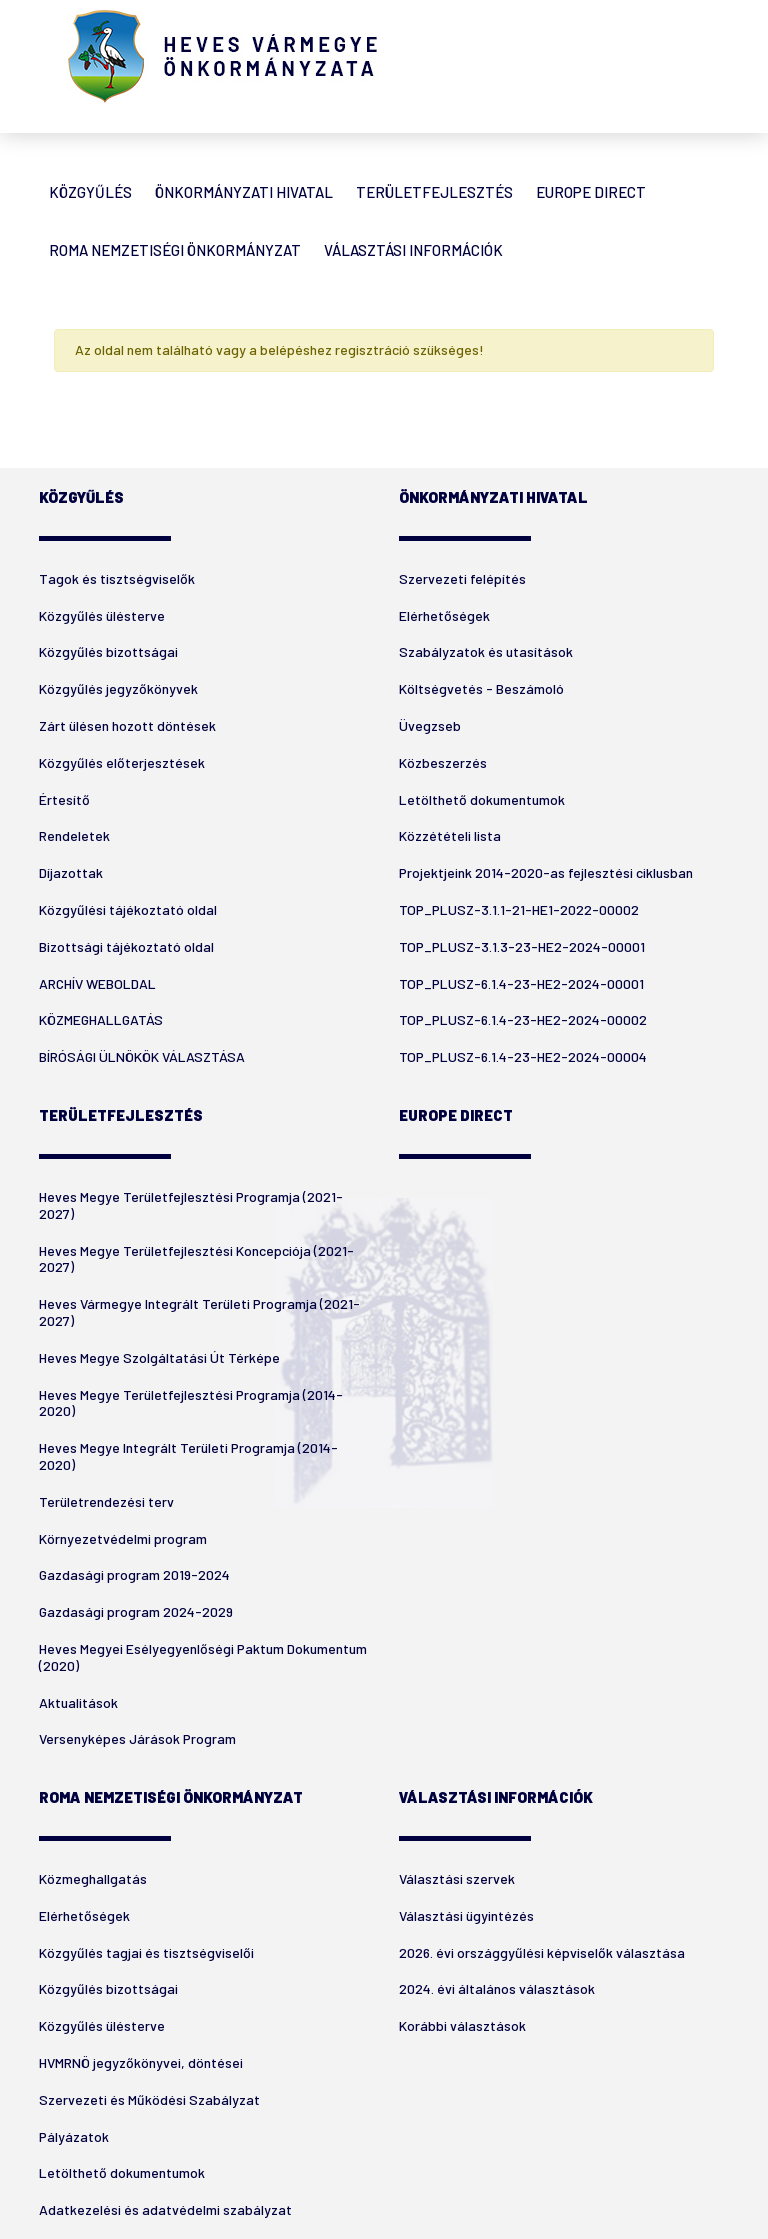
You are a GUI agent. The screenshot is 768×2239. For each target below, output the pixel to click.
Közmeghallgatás (93, 1878)
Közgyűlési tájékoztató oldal (128, 909)
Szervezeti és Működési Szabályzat (149, 2099)
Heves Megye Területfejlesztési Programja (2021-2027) (191, 1205)
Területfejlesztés (434, 192)
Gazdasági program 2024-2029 (136, 1611)
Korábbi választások (462, 2025)
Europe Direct (591, 192)
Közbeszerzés (443, 762)
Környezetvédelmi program (123, 1538)
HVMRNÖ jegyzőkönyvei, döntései (141, 2062)
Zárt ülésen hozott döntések (127, 725)
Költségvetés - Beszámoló (481, 688)
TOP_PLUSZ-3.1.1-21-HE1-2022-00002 (519, 909)
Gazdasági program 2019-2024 (134, 1574)
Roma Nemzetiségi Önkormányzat (175, 250)
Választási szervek (457, 1878)
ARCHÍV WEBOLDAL (97, 983)
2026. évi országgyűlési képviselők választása (542, 1952)
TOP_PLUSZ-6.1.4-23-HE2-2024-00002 (523, 1019)
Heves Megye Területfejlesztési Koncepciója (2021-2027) (196, 1259)
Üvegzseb (430, 725)
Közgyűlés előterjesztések (122, 762)
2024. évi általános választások (497, 1988)
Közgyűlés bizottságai (108, 651)
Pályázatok (74, 2136)
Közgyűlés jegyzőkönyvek (118, 688)
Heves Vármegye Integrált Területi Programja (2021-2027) (199, 1312)
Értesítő (64, 799)
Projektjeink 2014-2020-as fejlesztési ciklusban (546, 872)
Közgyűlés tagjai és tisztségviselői (146, 1952)
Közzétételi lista (450, 835)
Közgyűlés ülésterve (102, 615)
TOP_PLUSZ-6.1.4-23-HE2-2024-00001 (521, 983)
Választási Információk (413, 250)
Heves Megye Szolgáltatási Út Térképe (159, 1357)
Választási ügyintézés (466, 1915)
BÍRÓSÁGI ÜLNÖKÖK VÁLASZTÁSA (142, 1056)
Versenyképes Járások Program (137, 1738)
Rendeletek (74, 835)
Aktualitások (78, 1702)
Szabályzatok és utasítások (486, 651)
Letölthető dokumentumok (482, 799)
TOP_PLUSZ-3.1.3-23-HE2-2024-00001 (522, 946)
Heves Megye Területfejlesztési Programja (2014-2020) (191, 1403)
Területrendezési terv (106, 1501)
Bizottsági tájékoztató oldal (126, 946)
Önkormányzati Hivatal (244, 192)
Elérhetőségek (444, 615)
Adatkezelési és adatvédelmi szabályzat (165, 2209)
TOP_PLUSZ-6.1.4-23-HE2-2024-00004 (523, 1056)
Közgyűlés (90, 192)
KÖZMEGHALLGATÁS (101, 1019)
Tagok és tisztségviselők (117, 578)
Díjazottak (71, 872)
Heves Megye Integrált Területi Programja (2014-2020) (188, 1456)
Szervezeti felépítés (462, 578)
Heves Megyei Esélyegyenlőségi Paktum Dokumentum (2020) (203, 1657)
